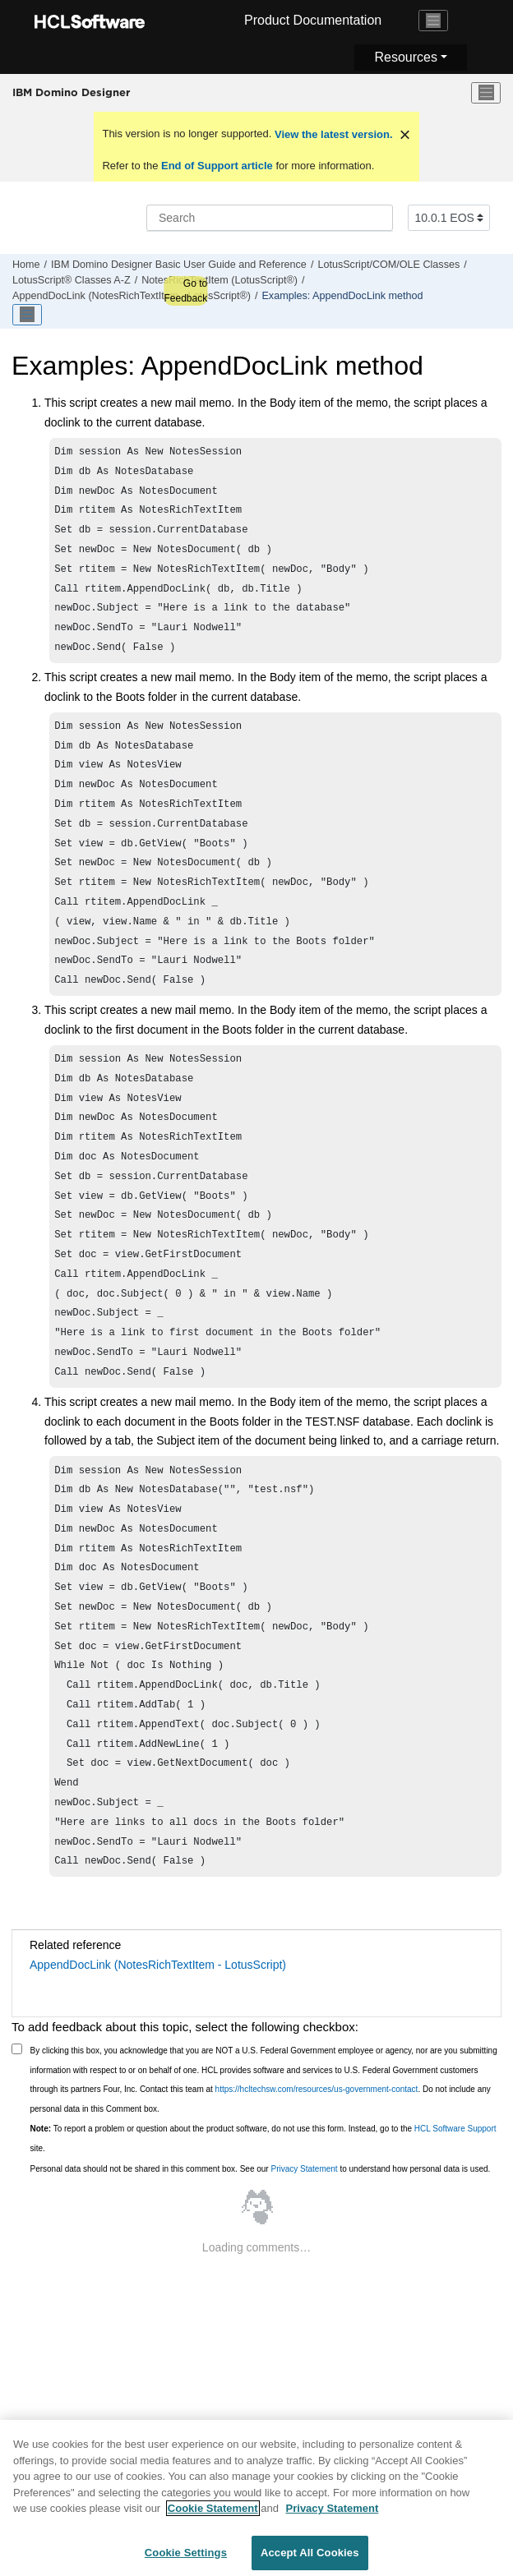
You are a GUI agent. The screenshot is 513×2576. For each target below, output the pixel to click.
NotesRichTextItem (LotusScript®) (219, 280)
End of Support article (216, 165)
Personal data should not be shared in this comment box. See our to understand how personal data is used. (260, 2272)
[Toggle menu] (486, 93)
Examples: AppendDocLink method (342, 296)
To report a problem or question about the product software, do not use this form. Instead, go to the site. (263, 2242)
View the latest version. (331, 134)
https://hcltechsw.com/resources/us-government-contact (316, 2192)
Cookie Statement (213, 2515)
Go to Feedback (185, 291)
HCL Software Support (455, 2232)
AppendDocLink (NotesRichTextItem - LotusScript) (158, 2068)
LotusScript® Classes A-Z (71, 280)
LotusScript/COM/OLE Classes (388, 264)
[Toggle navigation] (433, 20)
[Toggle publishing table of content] (27, 314)
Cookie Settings (186, 2559)
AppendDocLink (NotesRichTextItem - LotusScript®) (131, 296)
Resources (405, 57)
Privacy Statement (303, 2272)
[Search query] (269, 218)
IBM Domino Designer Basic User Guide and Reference (179, 264)
